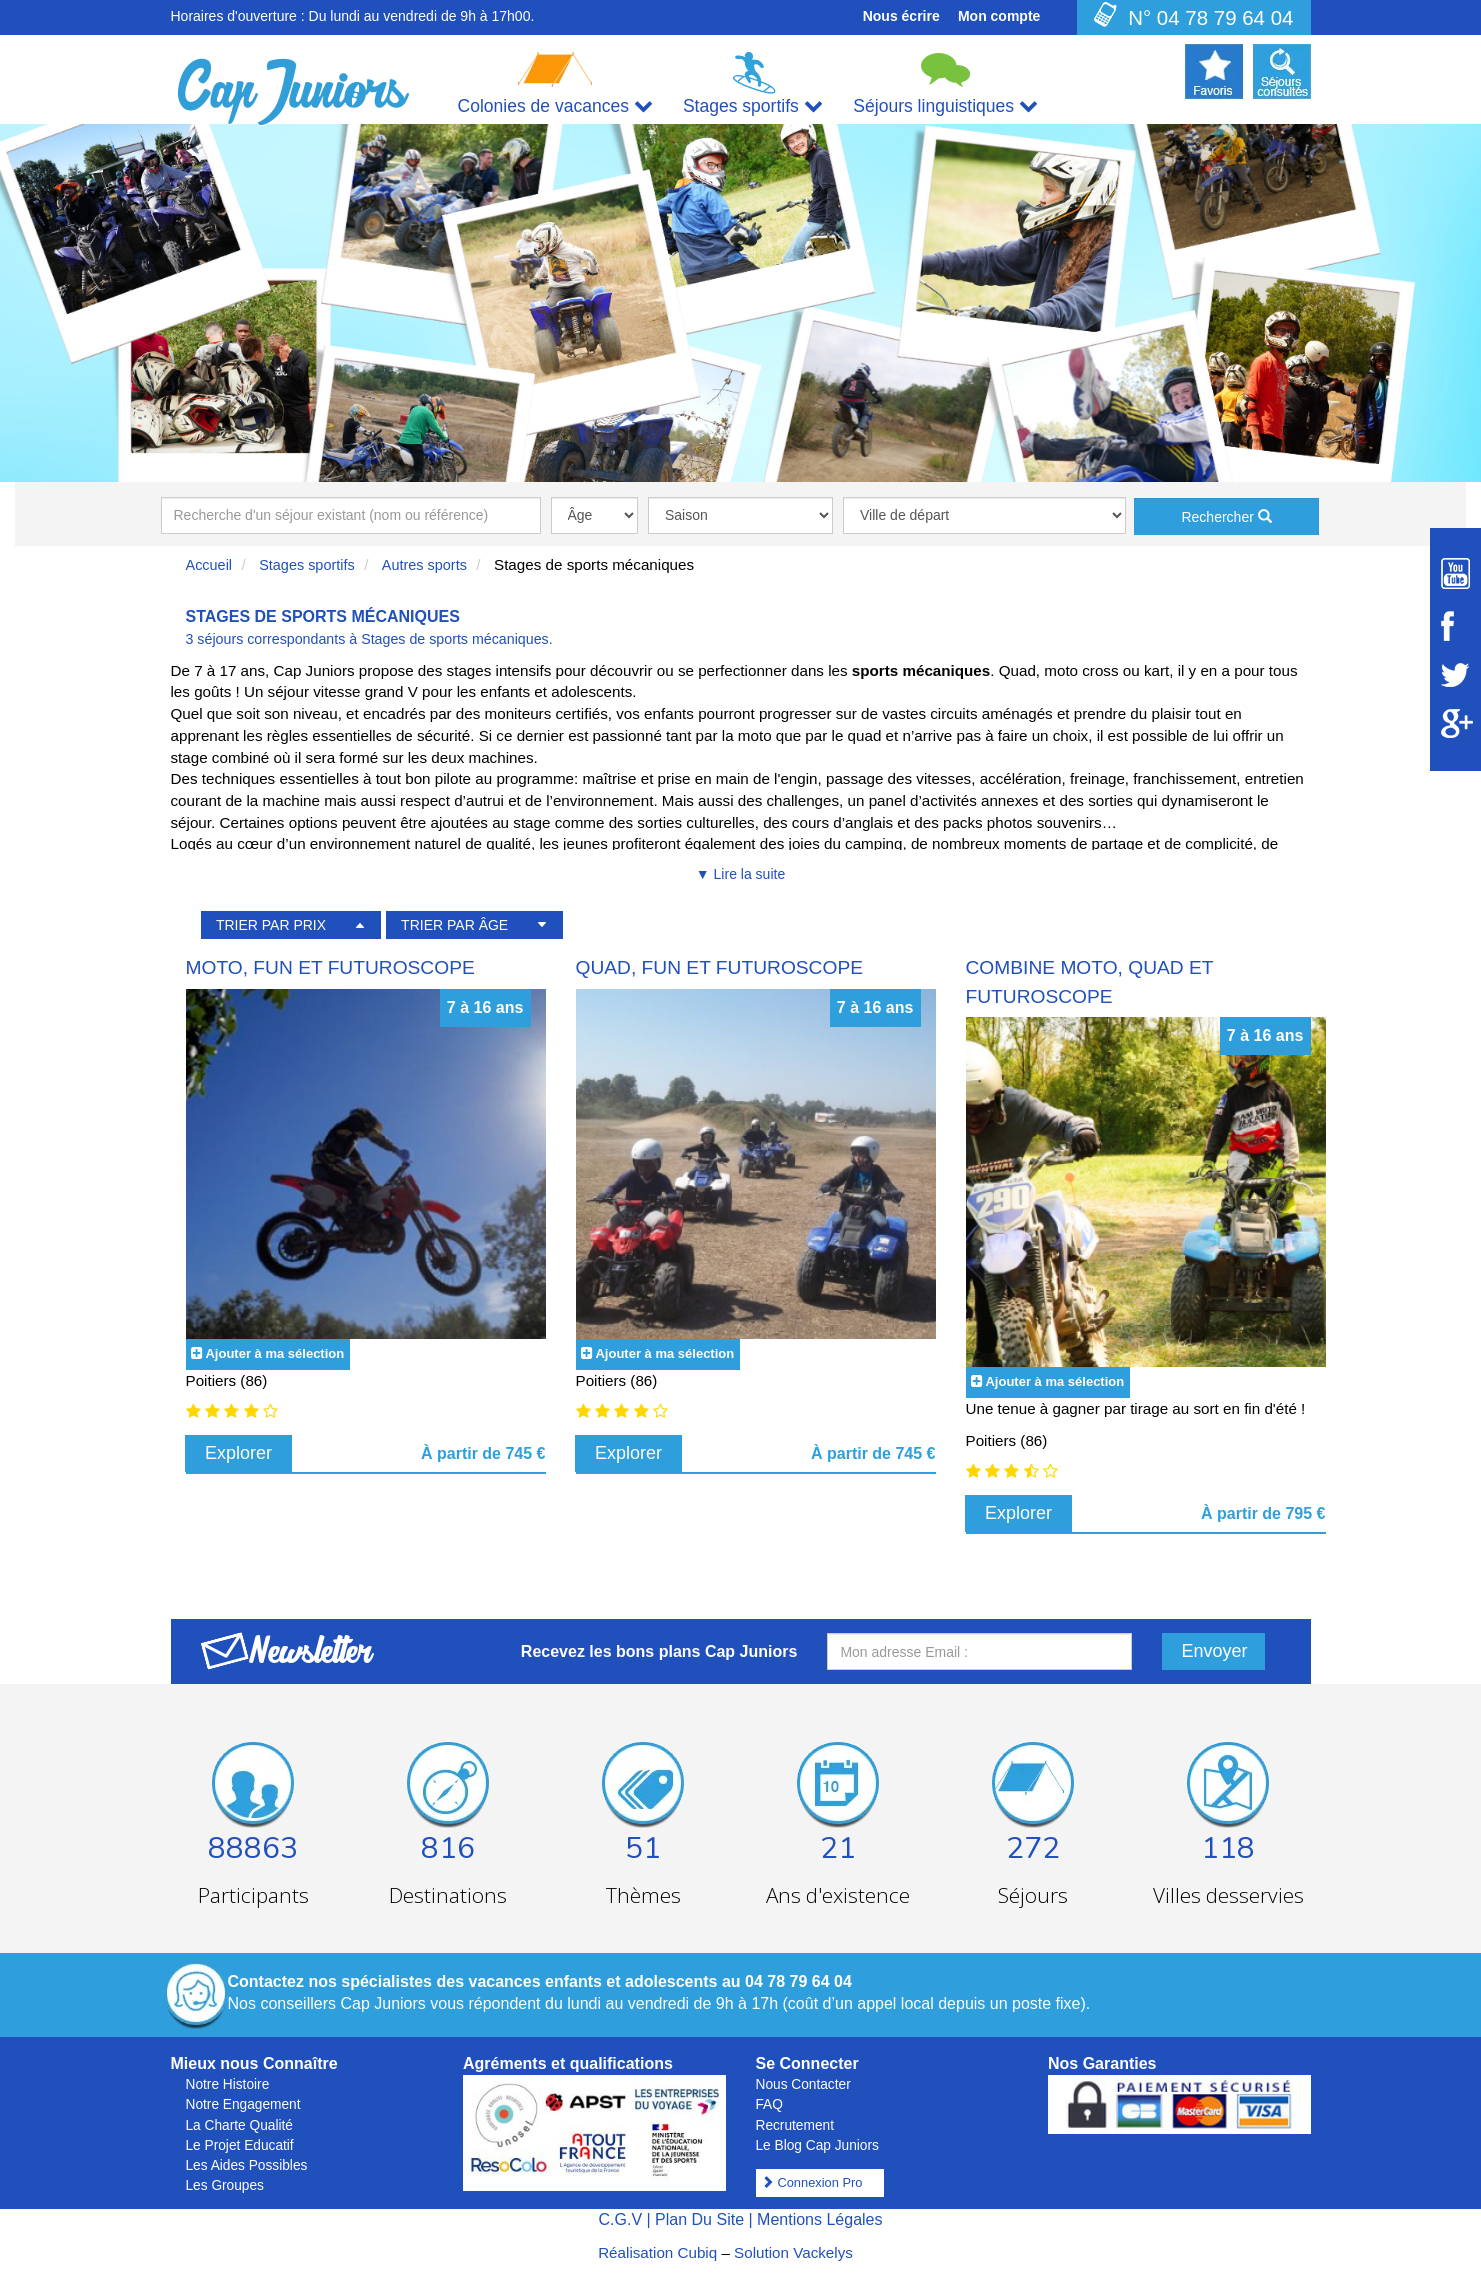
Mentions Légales (819, 2219)
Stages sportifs (307, 565)
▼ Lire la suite (740, 874)
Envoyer (1215, 1651)
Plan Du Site (699, 2219)
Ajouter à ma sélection (274, 1353)
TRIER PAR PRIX (271, 925)
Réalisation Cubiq (657, 2252)
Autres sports (424, 565)
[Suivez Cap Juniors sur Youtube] (1455, 573)
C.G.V (620, 2219)
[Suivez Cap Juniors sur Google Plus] (1455, 723)
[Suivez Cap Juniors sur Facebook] (1455, 626)
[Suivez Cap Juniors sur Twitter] (1455, 675)
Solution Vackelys (793, 2252)
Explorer (238, 1453)
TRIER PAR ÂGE (454, 925)
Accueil (209, 565)
